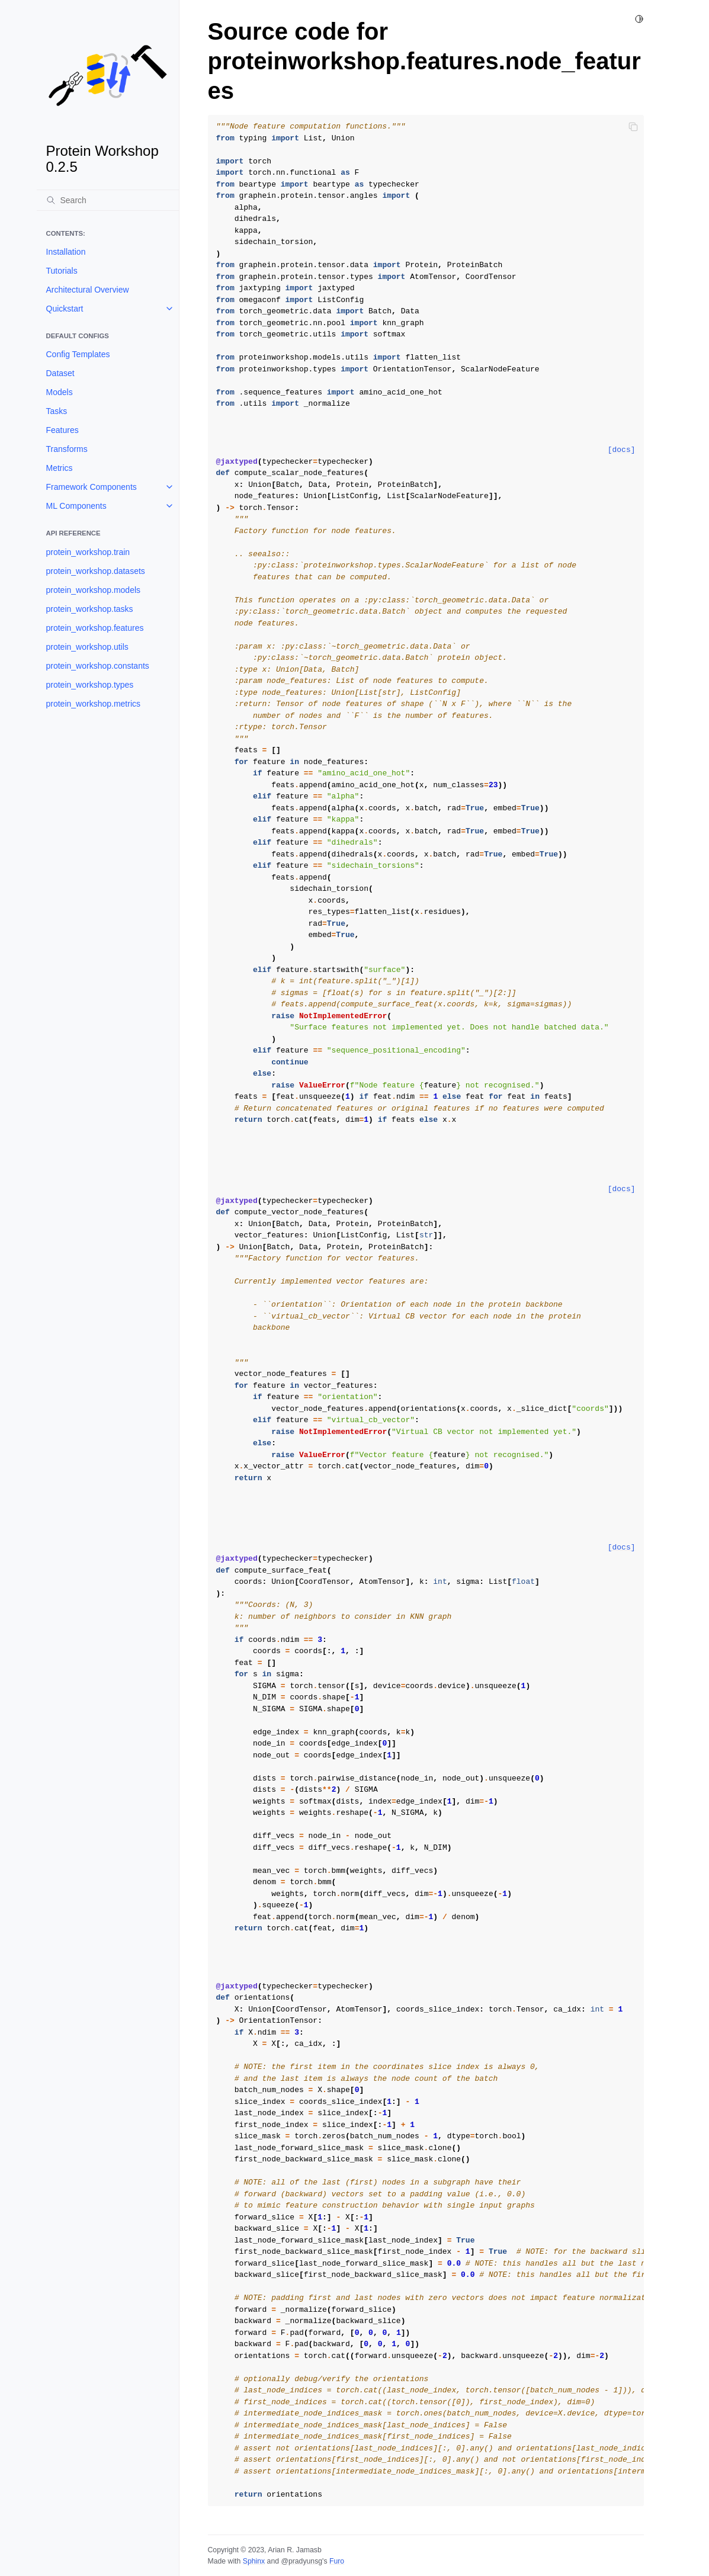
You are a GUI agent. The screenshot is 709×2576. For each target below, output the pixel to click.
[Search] (108, 200)
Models (59, 392)
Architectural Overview (87, 289)
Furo (336, 2561)
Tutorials (62, 270)
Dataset (60, 373)
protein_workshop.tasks (89, 609)
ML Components (76, 506)
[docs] (622, 449)
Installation (66, 251)
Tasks (57, 411)
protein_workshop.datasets (95, 571)
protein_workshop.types (90, 684)
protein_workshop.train (88, 552)
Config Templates (78, 354)
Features (62, 430)
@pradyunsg (301, 2561)
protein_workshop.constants (97, 666)
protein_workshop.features (95, 628)
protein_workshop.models (93, 590)
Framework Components (91, 487)
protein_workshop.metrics (93, 703)
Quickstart (65, 308)
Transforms (67, 449)
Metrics (59, 468)
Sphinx (254, 2561)
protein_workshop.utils (87, 647)
